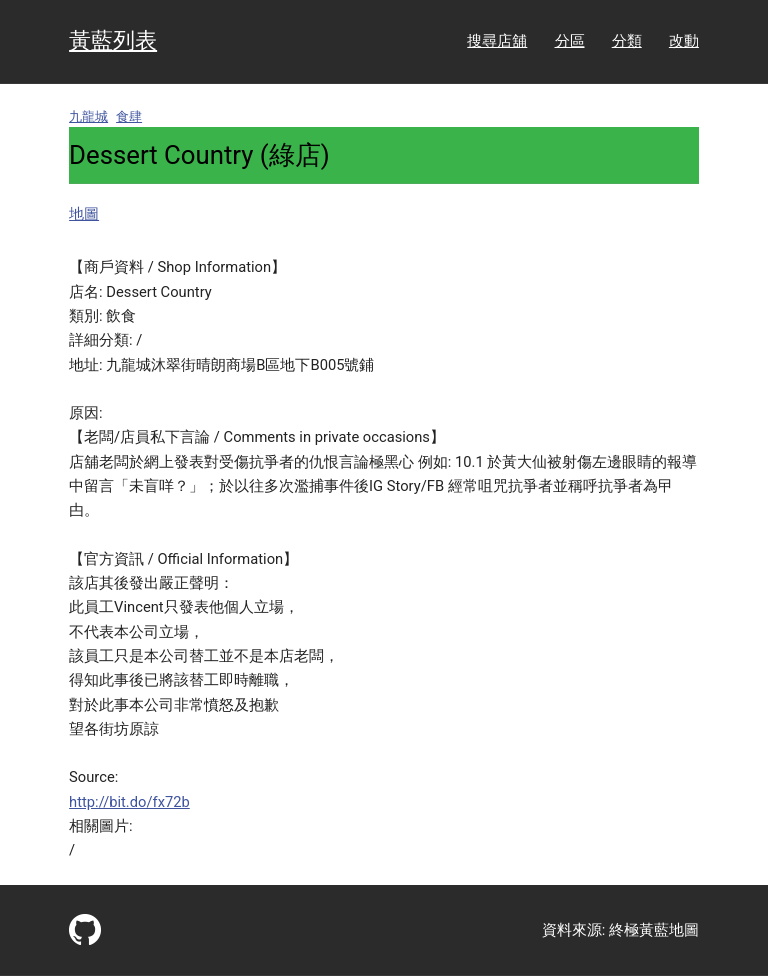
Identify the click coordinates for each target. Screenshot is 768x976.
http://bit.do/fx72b (129, 802)
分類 (627, 41)
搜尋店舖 (497, 41)
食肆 (129, 116)
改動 (684, 41)
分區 (570, 41)
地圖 (84, 214)
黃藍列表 (113, 40)
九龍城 (88, 116)
